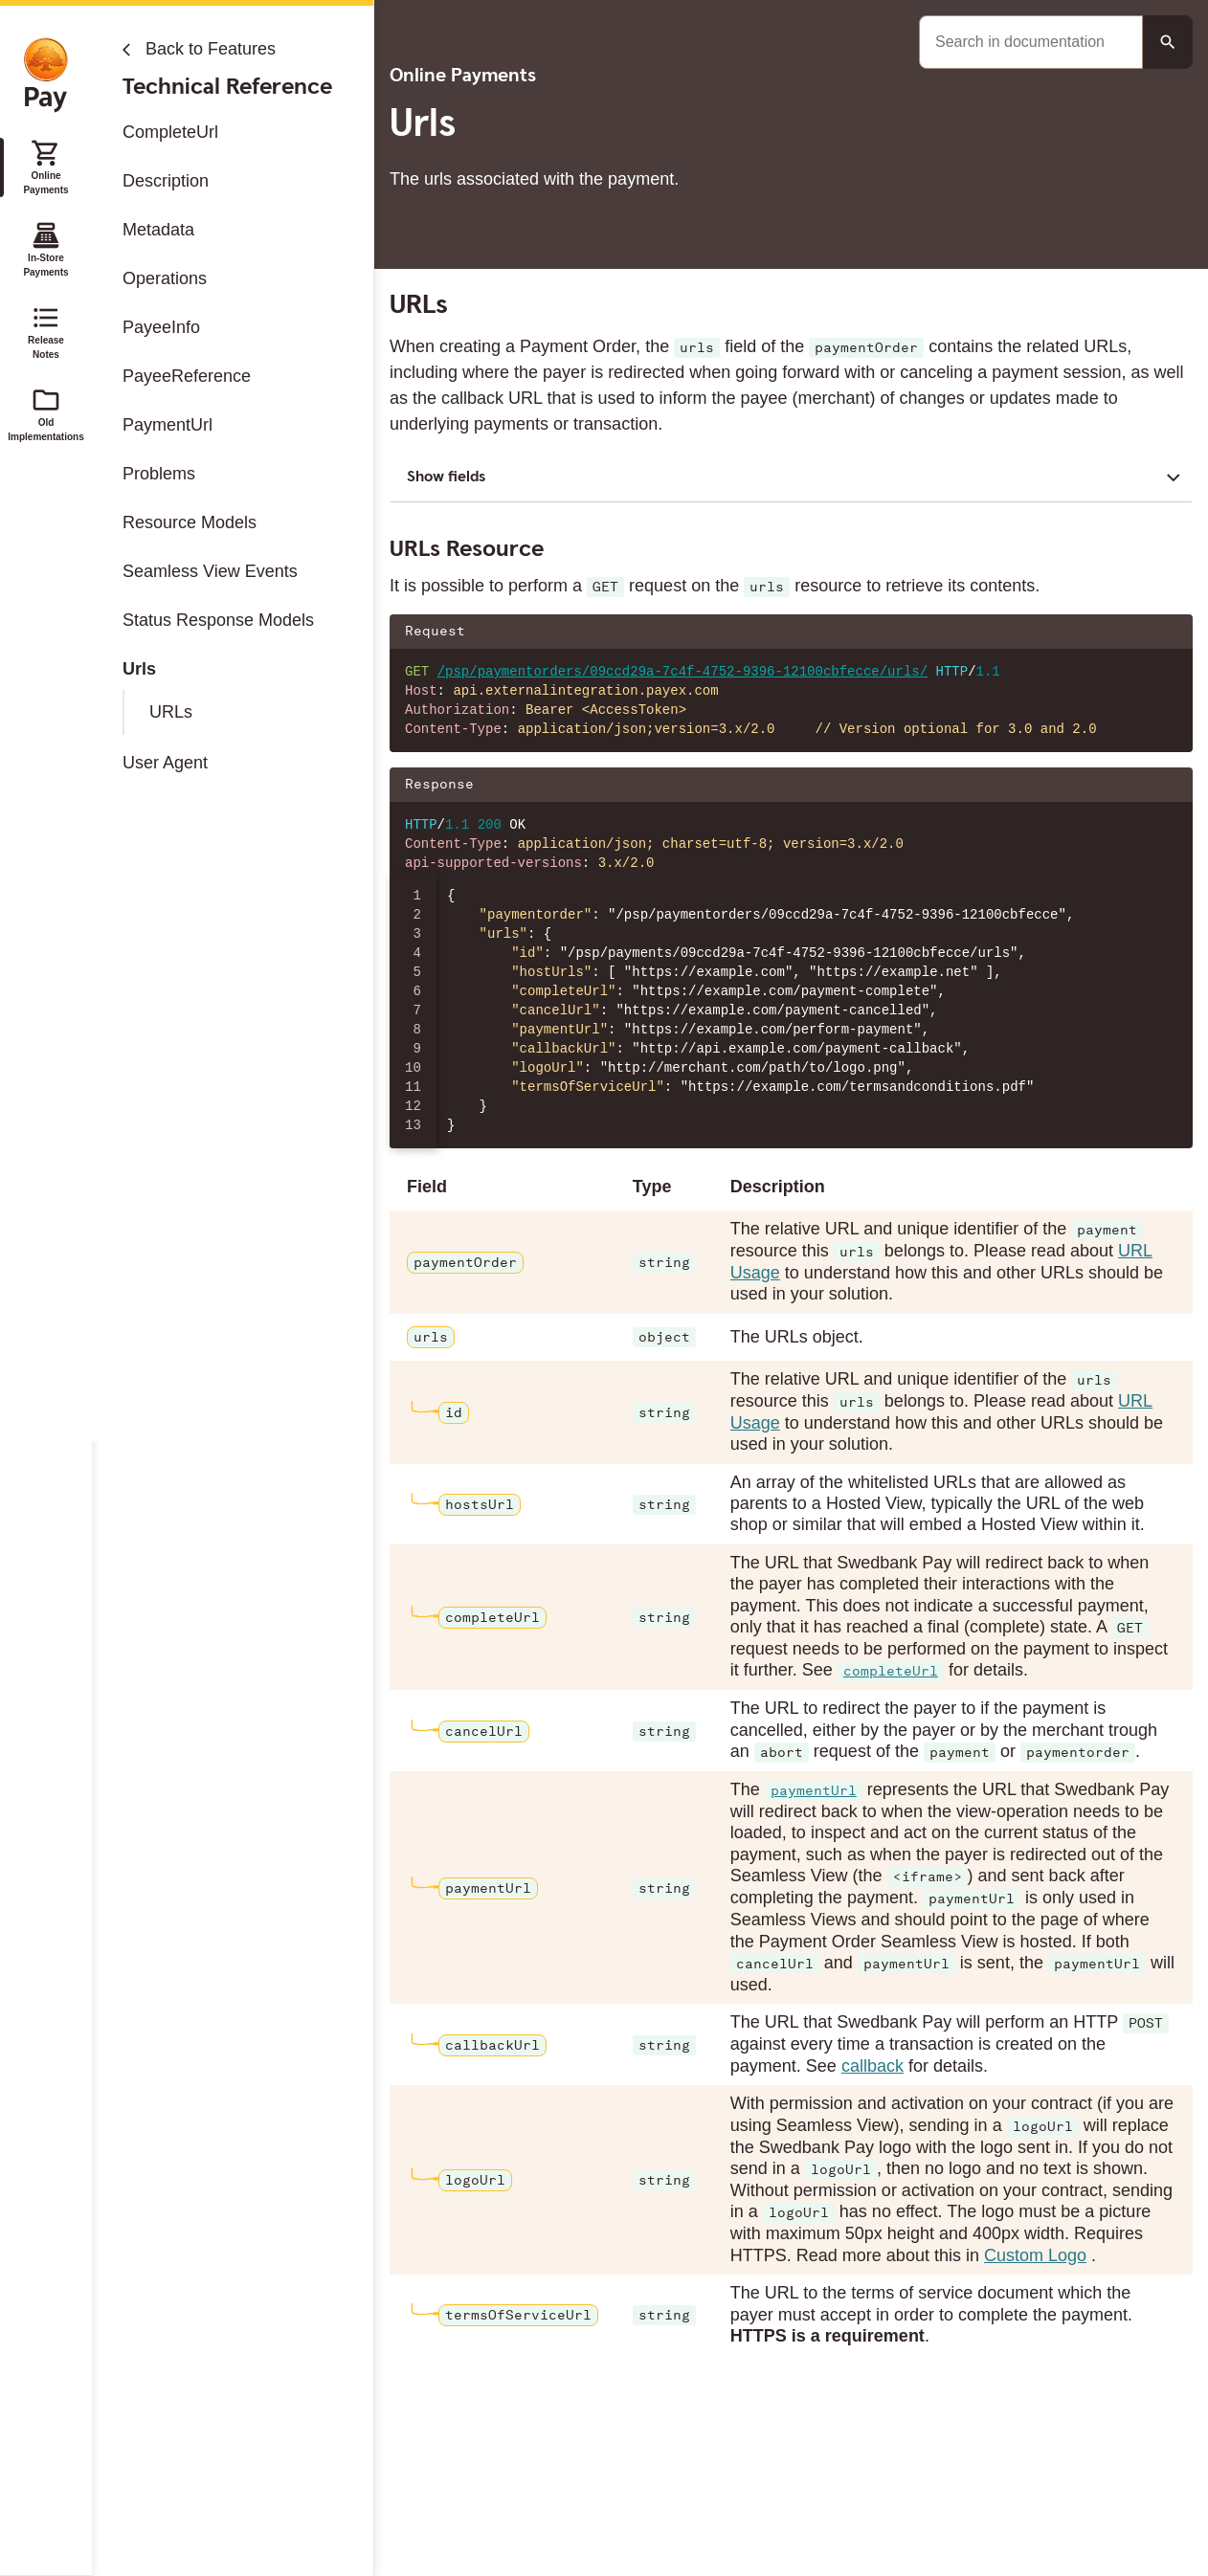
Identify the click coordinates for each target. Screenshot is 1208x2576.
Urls (139, 668)
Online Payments (45, 166)
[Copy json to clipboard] (1168, 784)
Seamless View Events (210, 571)
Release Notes (46, 331)
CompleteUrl (170, 132)
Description (166, 180)
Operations (165, 278)
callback (871, 2066)
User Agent (165, 762)
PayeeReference (187, 376)
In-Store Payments (45, 249)
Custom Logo (1035, 2255)
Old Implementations (46, 413)
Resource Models (190, 522)
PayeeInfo (161, 327)
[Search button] (1168, 42)
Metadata (158, 229)
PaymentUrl (168, 424)
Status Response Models (218, 620)
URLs (170, 712)
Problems (159, 473)
